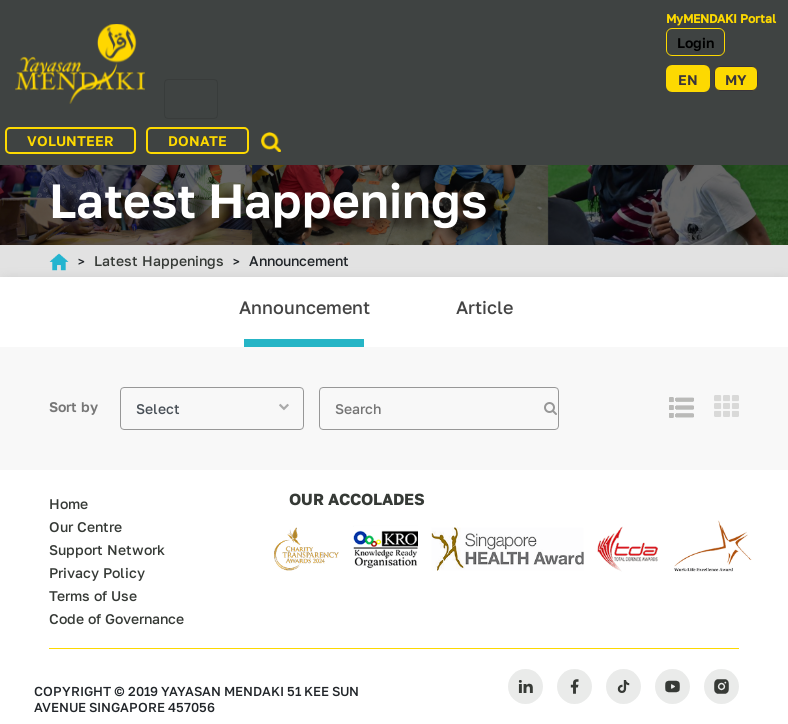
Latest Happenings (159, 260)
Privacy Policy (97, 572)
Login (695, 42)
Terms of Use (93, 595)
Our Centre (85, 526)
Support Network (107, 549)
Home (68, 503)
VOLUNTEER (70, 140)
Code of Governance (116, 618)
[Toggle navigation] (191, 99)
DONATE (197, 140)
